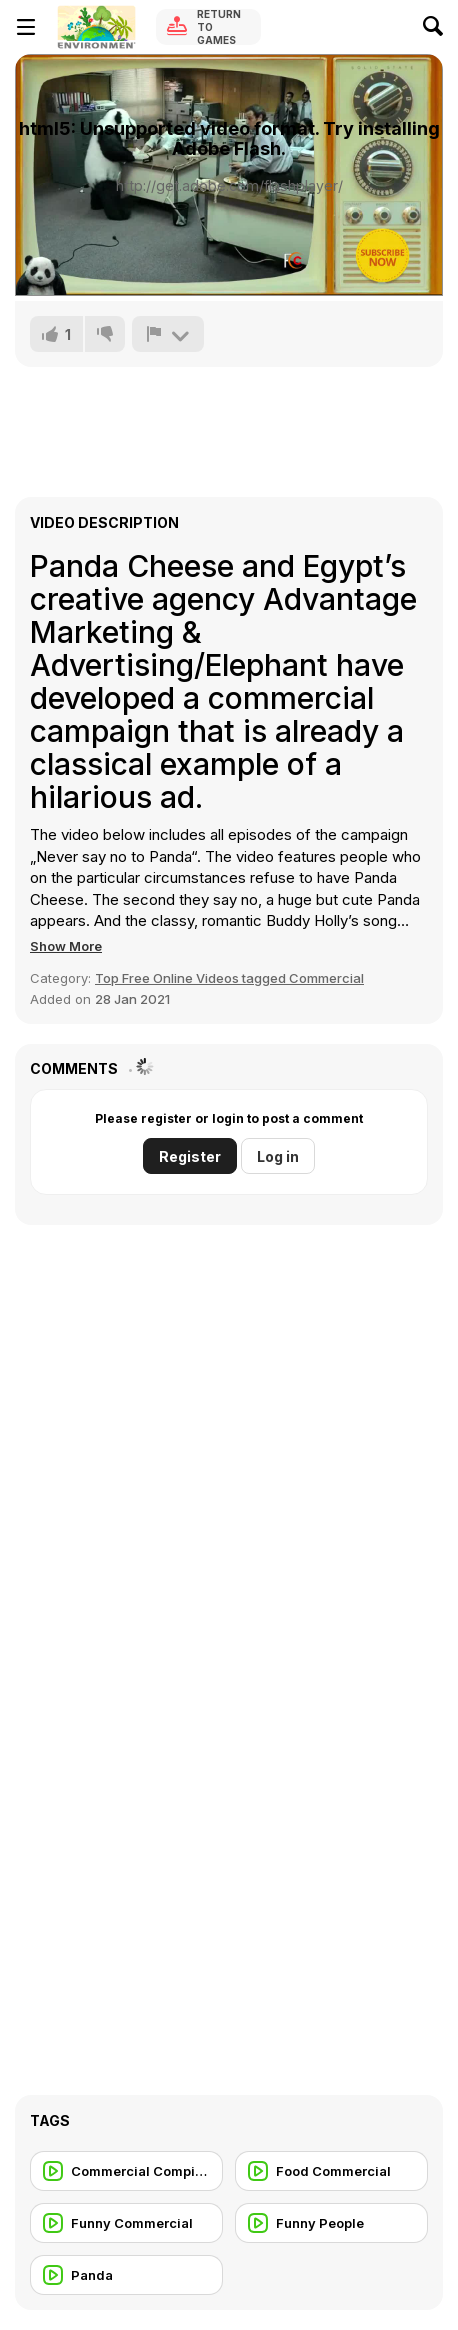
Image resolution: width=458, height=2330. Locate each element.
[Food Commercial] (331, 2171)
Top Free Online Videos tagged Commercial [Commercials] (229, 978)
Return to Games (219, 27)
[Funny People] (331, 2223)
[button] (66, 946)
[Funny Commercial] (126, 2223)
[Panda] (126, 2275)
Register (190, 1156)
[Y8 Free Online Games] (96, 27)
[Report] (168, 334)
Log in (278, 1156)
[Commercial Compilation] (126, 2171)
